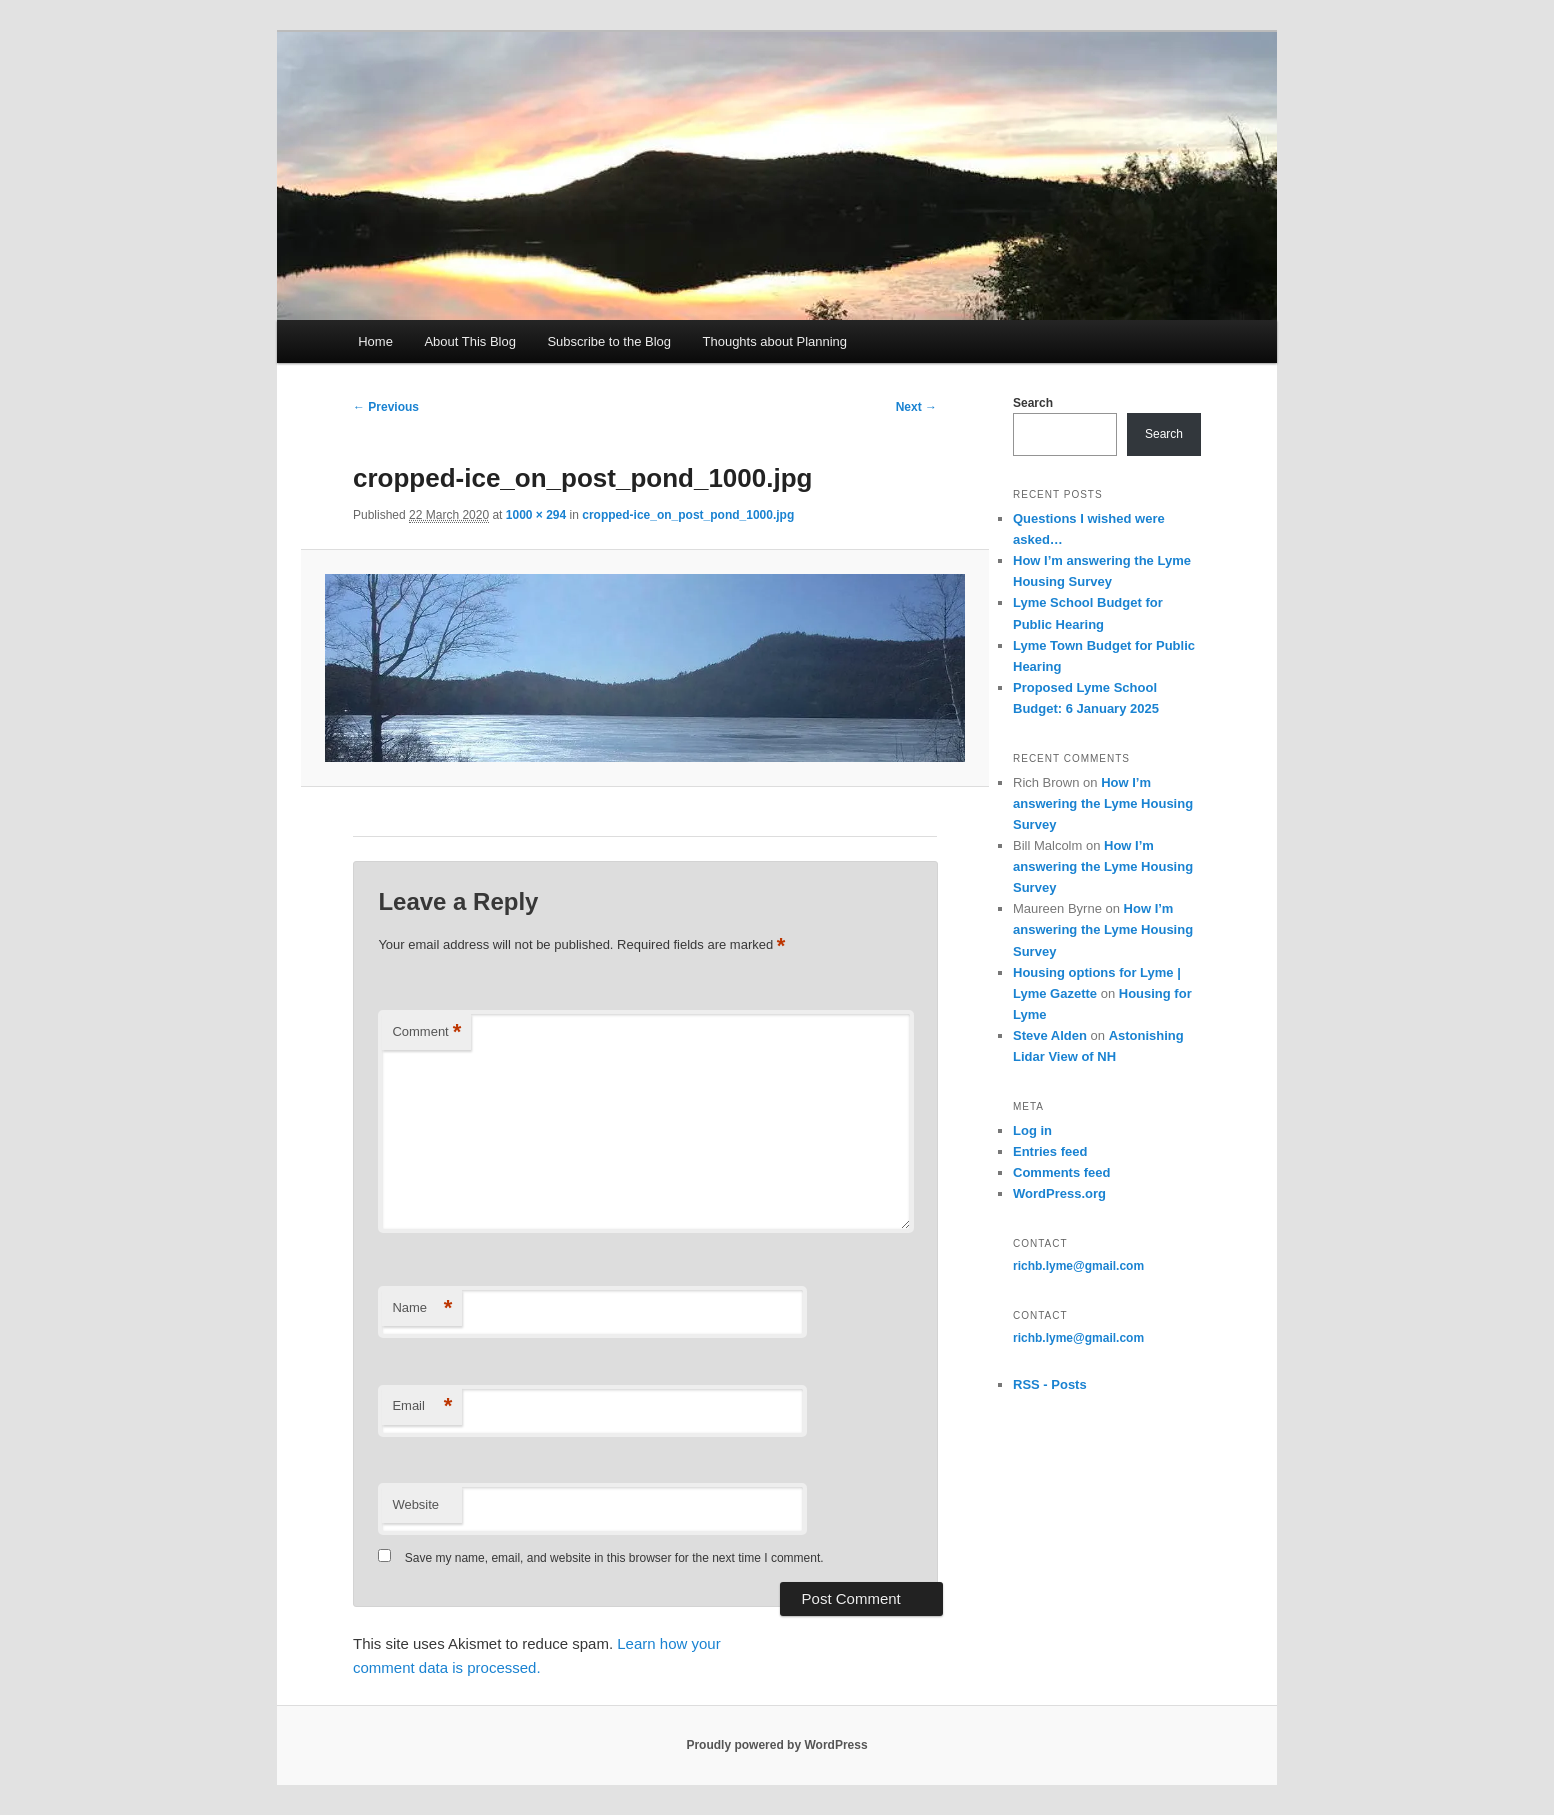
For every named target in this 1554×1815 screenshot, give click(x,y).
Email (422, 1406)
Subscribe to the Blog (609, 341)
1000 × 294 (536, 515)
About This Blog (470, 341)
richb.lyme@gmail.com (1078, 1266)
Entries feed (1050, 1151)
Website (415, 1504)
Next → (916, 407)
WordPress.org (1059, 1193)
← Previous (386, 407)
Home (375, 341)
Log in (1032, 1130)
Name (422, 1308)
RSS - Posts (1050, 1384)
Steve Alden (1050, 1035)
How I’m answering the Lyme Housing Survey (1103, 803)
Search (1033, 403)
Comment (426, 1032)
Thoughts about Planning (775, 341)
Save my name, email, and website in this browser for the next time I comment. (614, 1558)
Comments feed (1062, 1172)
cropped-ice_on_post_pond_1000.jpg (688, 515)
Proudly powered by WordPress (776, 1745)
